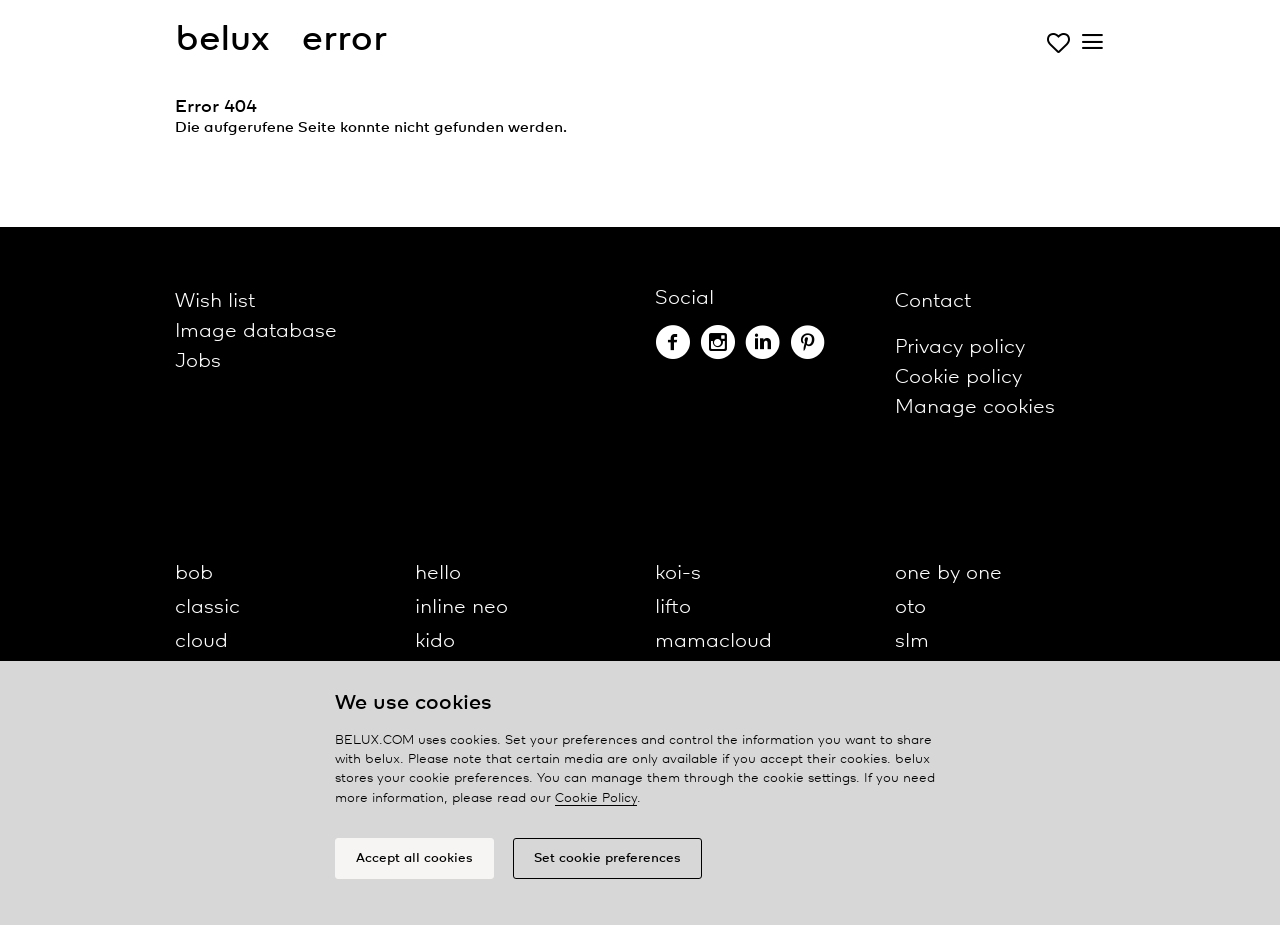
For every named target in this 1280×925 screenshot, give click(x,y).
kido (435, 641)
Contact (933, 301)
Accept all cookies (414, 858)
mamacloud (713, 641)
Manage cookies (975, 407)
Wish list (215, 301)
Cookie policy (958, 377)
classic (207, 607)
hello (438, 573)
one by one (948, 573)
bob (194, 573)
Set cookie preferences (607, 858)
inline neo (461, 607)
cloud (201, 641)
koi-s (678, 573)
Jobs (198, 361)
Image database (256, 331)
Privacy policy (960, 347)
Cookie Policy (596, 798)
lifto (673, 607)
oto (910, 607)
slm (912, 641)
